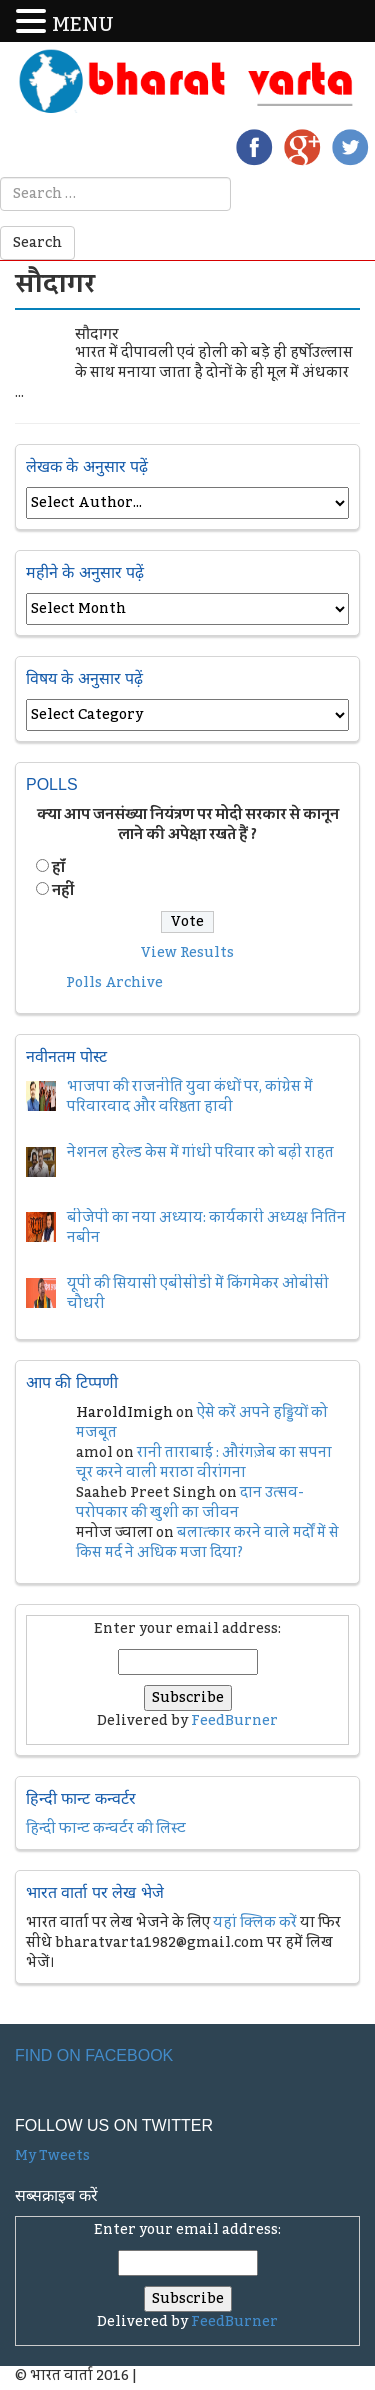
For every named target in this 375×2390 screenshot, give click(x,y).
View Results (187, 953)
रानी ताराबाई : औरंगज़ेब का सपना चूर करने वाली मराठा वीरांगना (204, 1463)
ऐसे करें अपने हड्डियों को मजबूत (202, 1423)
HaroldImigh (124, 1413)
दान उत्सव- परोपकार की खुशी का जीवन (190, 1503)
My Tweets (52, 2156)
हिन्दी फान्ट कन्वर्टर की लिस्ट (106, 1829)
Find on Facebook (94, 2055)
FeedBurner (234, 1721)
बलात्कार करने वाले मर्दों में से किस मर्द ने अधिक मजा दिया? (207, 1543)
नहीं (63, 891)
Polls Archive (114, 983)
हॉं (58, 868)
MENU (83, 25)
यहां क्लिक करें (255, 1923)
